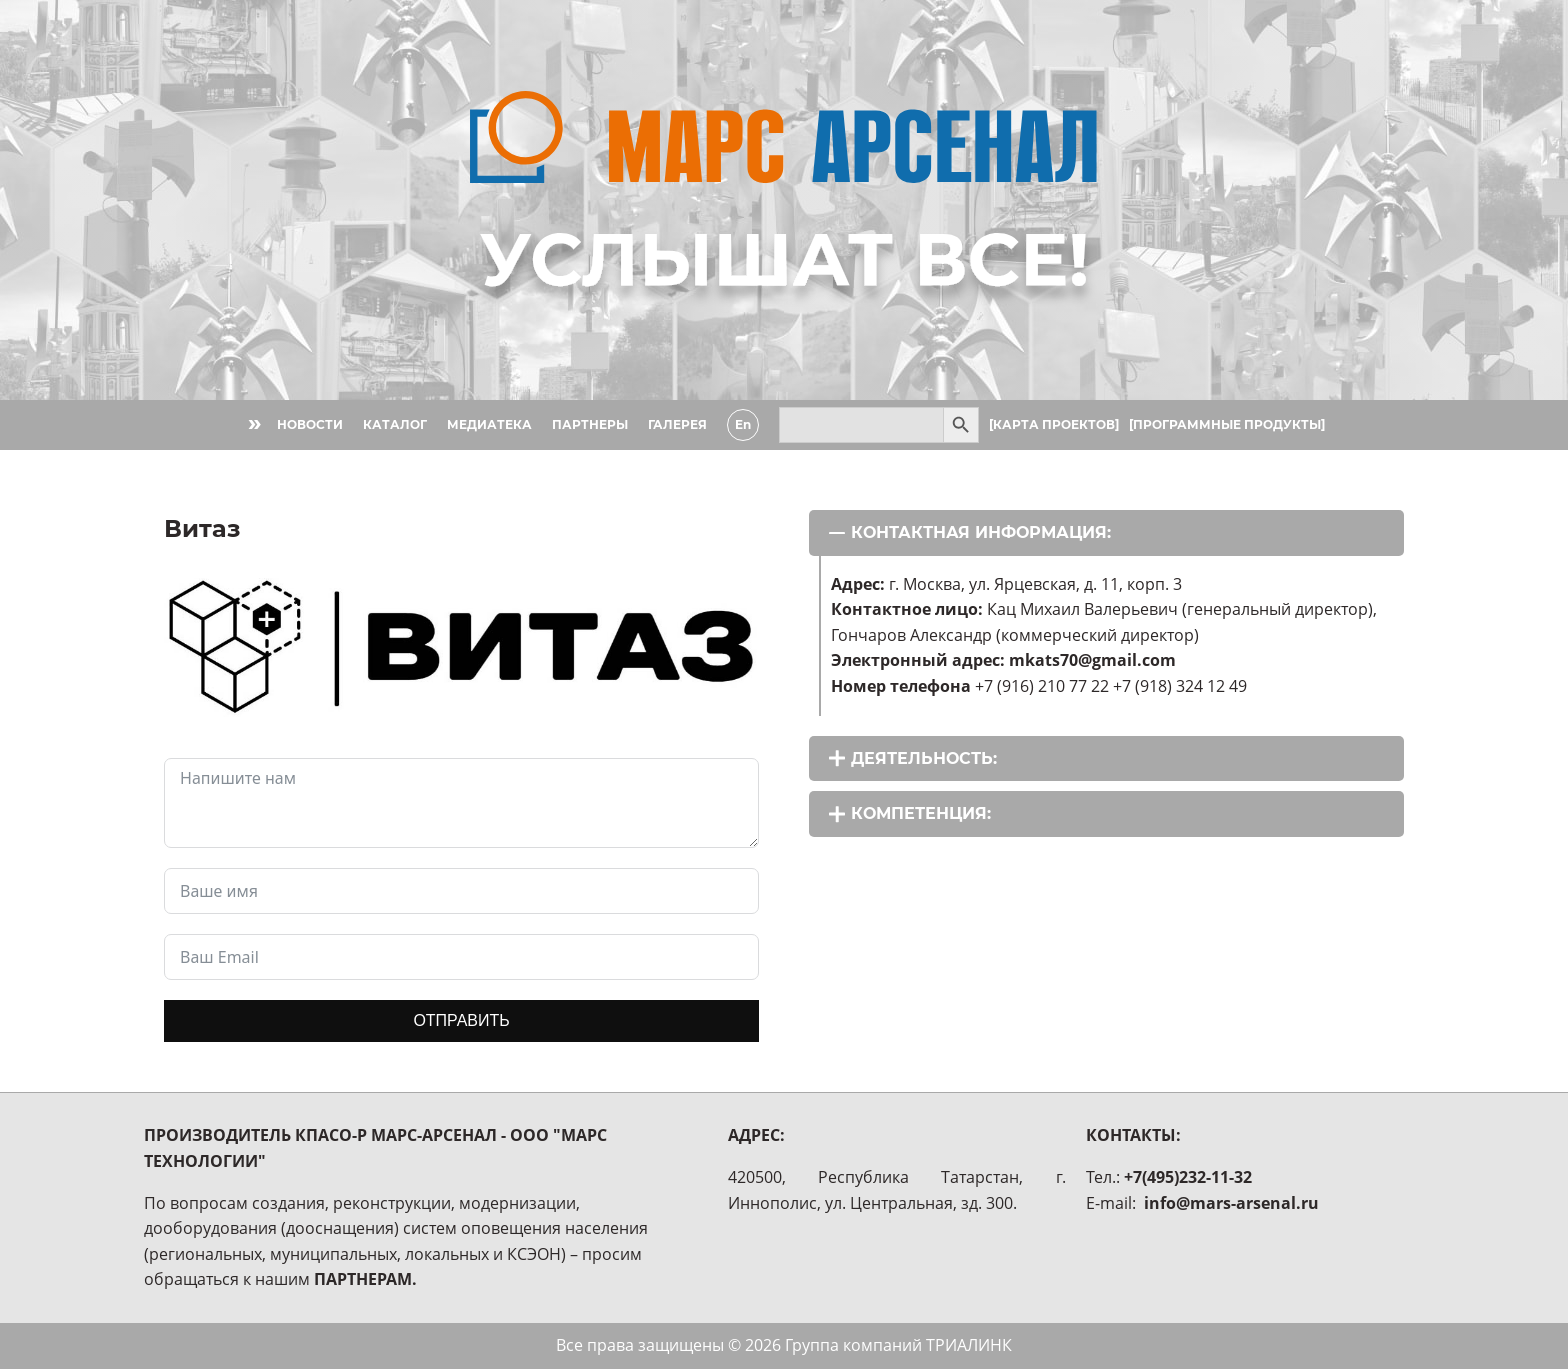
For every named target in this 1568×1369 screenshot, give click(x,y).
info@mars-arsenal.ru (1231, 1203)
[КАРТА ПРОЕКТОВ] (1054, 424)
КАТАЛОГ (395, 424)
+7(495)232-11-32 (1188, 1177)
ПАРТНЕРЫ (590, 424)
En (743, 424)
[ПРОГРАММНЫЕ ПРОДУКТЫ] (1227, 424)
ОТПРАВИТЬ (461, 1020)
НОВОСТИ (310, 424)
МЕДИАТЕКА (489, 424)
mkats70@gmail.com (1092, 660)
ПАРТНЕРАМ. (365, 1279)
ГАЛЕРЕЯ (677, 424)
